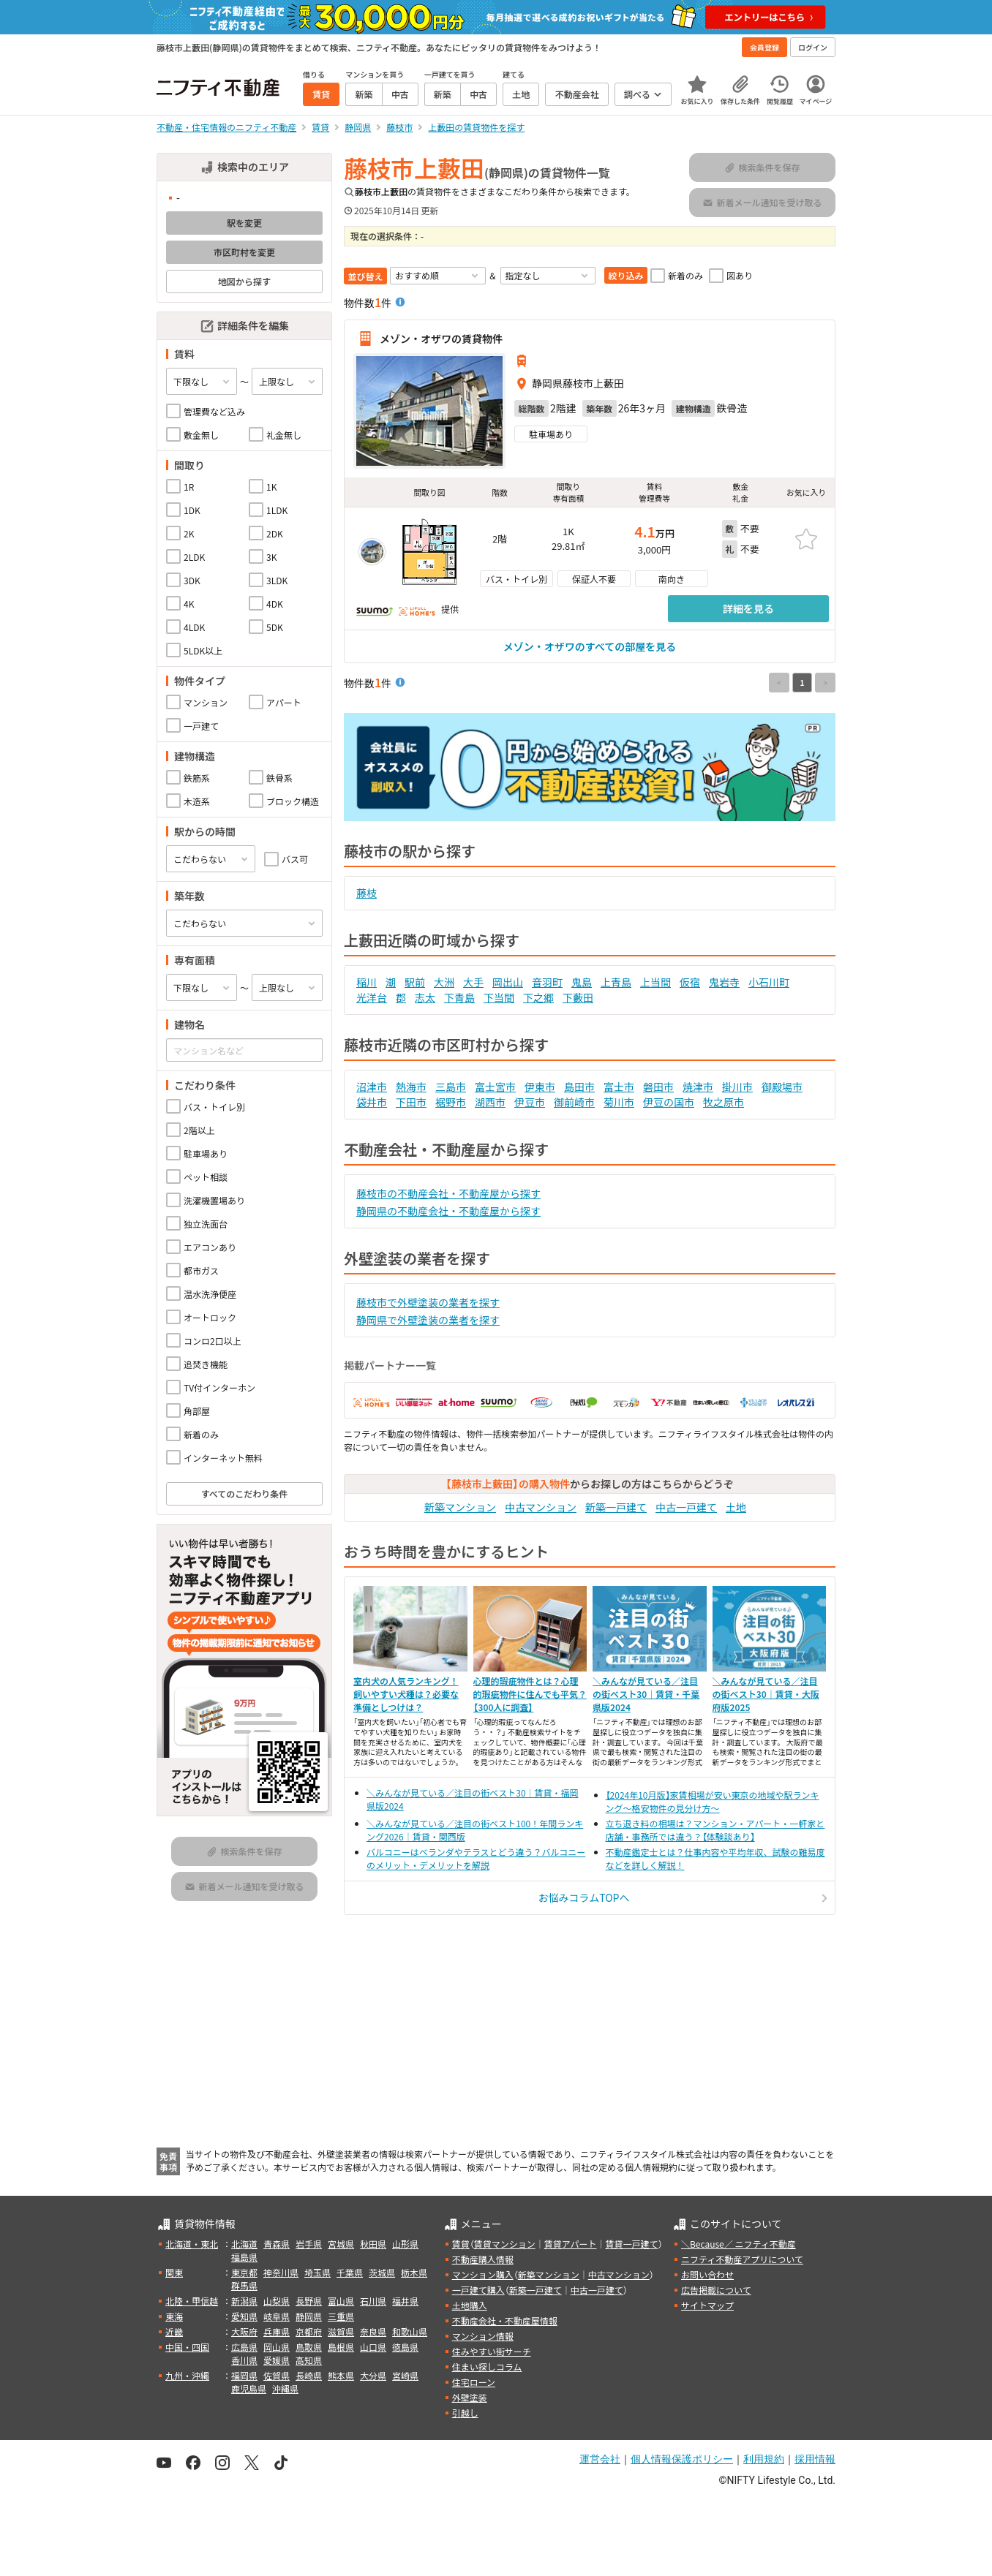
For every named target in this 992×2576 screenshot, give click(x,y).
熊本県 (341, 2375)
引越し (465, 2412)
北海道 (244, 2243)
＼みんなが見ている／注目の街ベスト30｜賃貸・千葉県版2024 (646, 1693)
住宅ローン (473, 2382)
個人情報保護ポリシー (682, 2459)
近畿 (174, 2331)
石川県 (373, 2300)
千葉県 (350, 2272)
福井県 (405, 2300)
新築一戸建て (616, 1507)
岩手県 (309, 2243)
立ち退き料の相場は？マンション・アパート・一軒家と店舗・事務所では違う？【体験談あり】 (715, 1830)
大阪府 (244, 2331)
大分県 (373, 2375)
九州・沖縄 (187, 2375)
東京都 (244, 2272)
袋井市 (371, 1102)
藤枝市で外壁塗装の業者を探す (428, 1302)
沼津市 (371, 1086)
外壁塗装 (469, 2397)
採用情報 (814, 2459)
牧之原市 (723, 1102)
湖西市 (490, 1102)
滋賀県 (341, 2331)
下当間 (499, 997)
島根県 (341, 2347)
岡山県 (276, 2347)
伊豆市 (529, 1102)
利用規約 (763, 2459)
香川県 (244, 2360)
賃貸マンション (505, 2243)
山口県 (373, 2347)
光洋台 (371, 997)
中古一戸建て (686, 1507)
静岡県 (309, 2316)
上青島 (616, 982)
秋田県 (373, 2243)
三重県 (341, 2316)
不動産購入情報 (483, 2259)
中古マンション (540, 1507)
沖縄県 (285, 2388)
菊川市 (619, 1102)
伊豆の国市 (668, 1102)
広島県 (244, 2347)
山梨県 (276, 2300)
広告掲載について (716, 2290)
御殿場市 (782, 1086)
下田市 (411, 1102)
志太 (425, 997)
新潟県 (244, 2300)
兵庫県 (276, 2331)
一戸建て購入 (478, 2290)
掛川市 (737, 1086)
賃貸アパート (570, 2243)
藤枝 (366, 892)
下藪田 (578, 997)
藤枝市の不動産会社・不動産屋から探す (448, 1193)
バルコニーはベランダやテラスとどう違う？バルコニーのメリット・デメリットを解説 (476, 1858)
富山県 (341, 2300)
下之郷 (538, 997)
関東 (174, 2272)
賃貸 (461, 2243)
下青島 (459, 997)
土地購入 (469, 2305)
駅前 (415, 982)
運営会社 (599, 2459)
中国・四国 (187, 2347)
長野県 (309, 2300)
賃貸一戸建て (631, 2243)
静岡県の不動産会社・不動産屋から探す (448, 1211)
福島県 (244, 2257)
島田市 (579, 1086)
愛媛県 (276, 2360)
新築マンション (460, 1507)
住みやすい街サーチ (491, 2351)
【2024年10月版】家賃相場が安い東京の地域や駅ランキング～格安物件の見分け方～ (712, 1801)
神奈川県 (280, 2272)
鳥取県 (309, 2347)
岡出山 (507, 982)
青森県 (276, 2243)
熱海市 (411, 1086)
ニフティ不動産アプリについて (742, 2259)
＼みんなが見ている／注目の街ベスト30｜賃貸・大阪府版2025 (766, 1693)
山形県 (405, 2243)
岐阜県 (276, 2316)
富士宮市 (495, 1086)
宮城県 (341, 2243)
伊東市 (540, 1086)
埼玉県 (317, 2272)
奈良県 (373, 2331)
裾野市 (450, 1102)
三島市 (450, 1086)
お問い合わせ (707, 2274)
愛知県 (244, 2316)
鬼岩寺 (724, 982)
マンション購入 (483, 2274)
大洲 (444, 982)
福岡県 (244, 2375)
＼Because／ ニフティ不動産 (738, 2243)
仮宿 (690, 982)
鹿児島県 (248, 2388)
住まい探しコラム (487, 2366)
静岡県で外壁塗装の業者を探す (428, 1319)
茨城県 (382, 2272)
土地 (736, 1507)
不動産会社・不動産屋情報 (504, 2320)
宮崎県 (405, 2375)
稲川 (366, 982)
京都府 (309, 2331)
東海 (174, 2316)
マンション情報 (483, 2336)
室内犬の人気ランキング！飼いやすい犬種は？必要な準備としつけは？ (406, 1693)
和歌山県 (409, 2331)
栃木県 (414, 2272)
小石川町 (768, 982)
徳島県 (405, 2347)
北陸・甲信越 (191, 2300)
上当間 (655, 982)
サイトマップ (707, 2305)
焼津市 (698, 1086)
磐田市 (658, 1086)
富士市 (619, 1086)
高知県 (309, 2360)
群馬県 (244, 2285)
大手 (473, 982)
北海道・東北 (191, 2243)
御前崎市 (574, 1102)
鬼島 (581, 982)
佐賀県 (276, 2375)
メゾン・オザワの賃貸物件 (441, 338)
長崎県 (309, 2375)
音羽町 (547, 982)
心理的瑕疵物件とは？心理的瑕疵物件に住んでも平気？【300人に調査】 (530, 1693)
